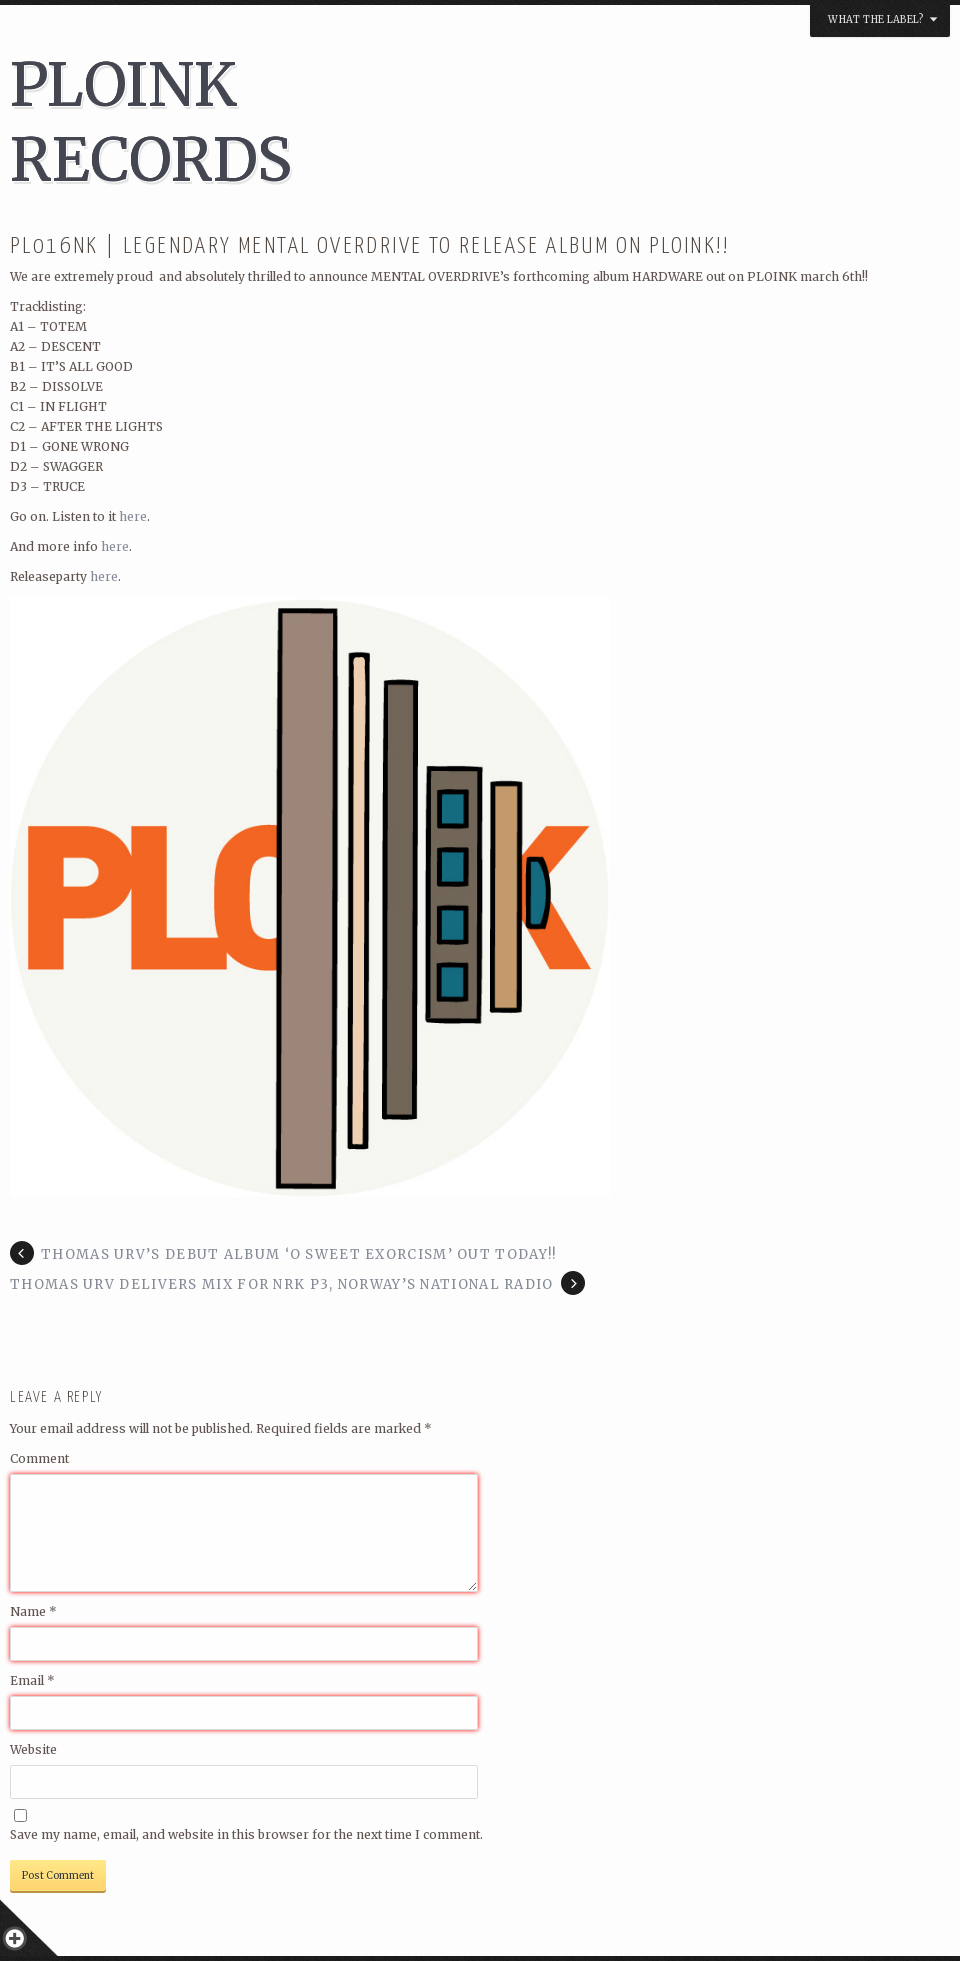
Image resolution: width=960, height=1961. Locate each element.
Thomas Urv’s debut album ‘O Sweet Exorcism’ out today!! (299, 1254)
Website (33, 1749)
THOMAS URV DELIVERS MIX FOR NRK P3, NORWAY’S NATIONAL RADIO (282, 1284)
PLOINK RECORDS (151, 122)
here (133, 516)
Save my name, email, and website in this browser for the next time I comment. (246, 1834)
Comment (39, 1458)
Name (33, 1611)
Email (32, 1680)
